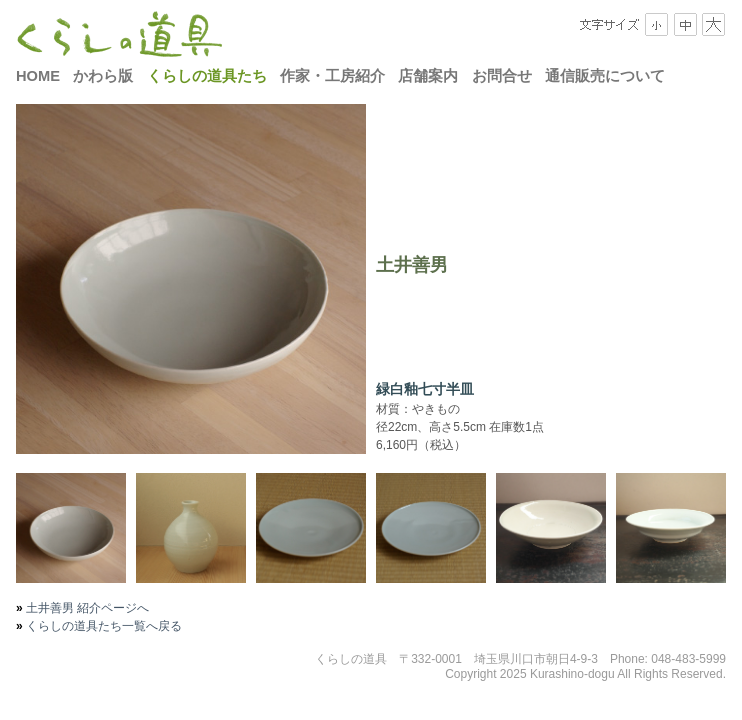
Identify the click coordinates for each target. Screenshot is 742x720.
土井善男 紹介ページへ (86, 608)
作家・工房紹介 (332, 76)
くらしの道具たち (207, 76)
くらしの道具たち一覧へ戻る (102, 626)
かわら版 (103, 76)
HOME (38, 76)
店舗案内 (428, 76)
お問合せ (502, 76)
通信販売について (605, 76)
